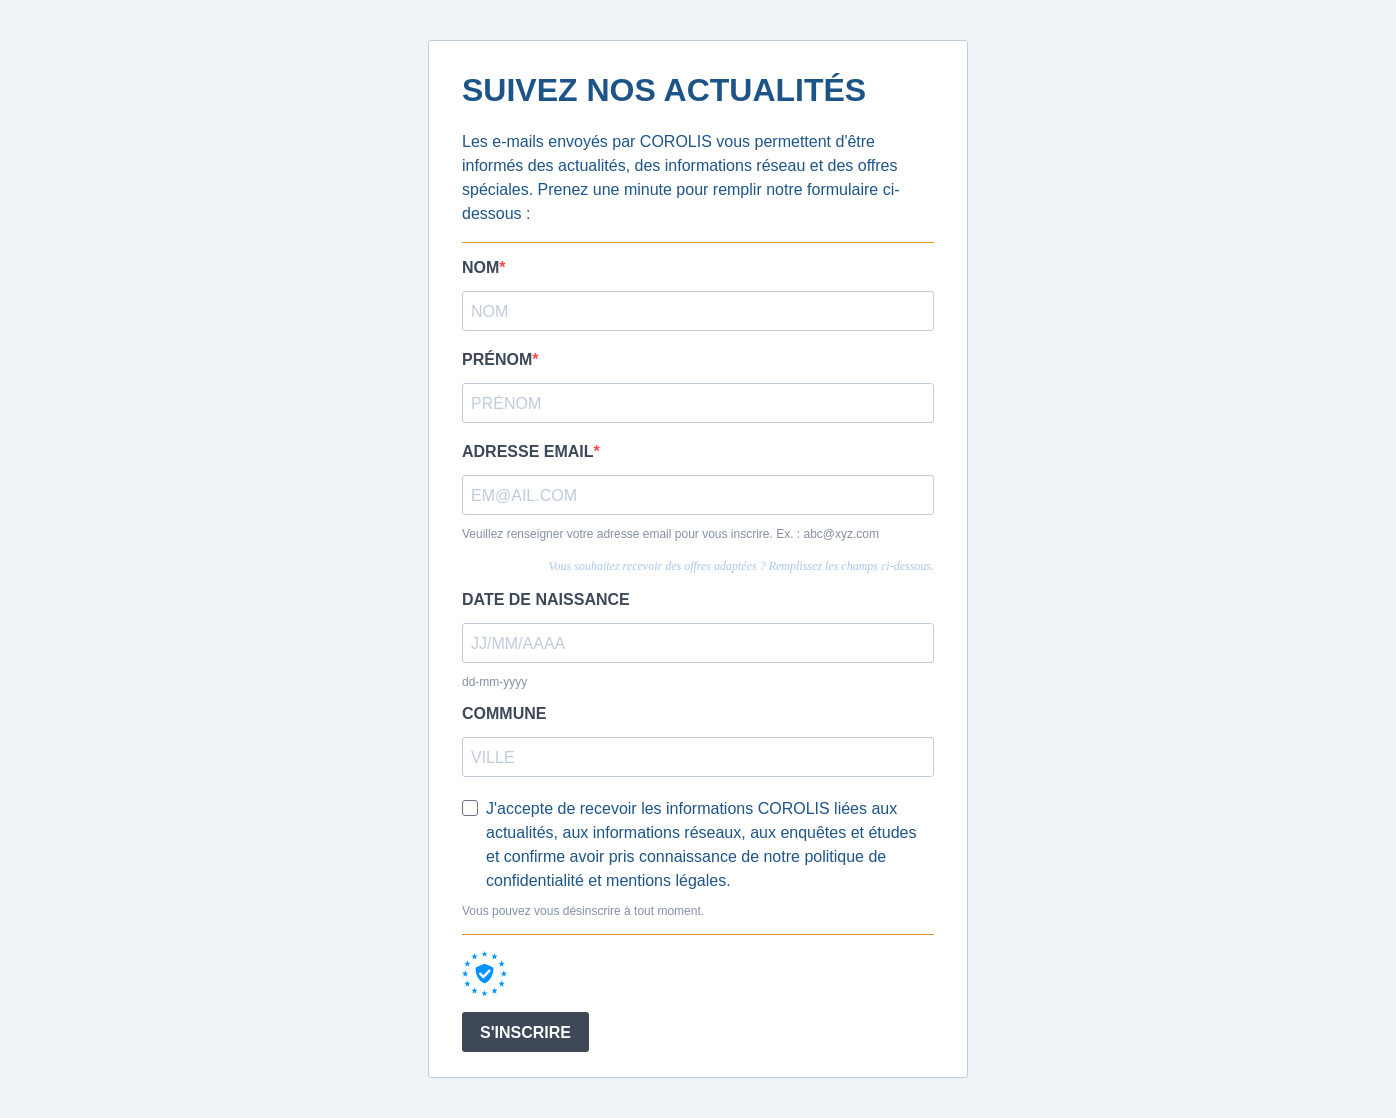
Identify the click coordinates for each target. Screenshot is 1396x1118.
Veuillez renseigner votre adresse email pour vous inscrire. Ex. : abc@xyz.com (670, 534)
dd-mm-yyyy (494, 682)
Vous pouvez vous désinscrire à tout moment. (583, 911)
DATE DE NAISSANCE (546, 599)
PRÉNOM (497, 359)
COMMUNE (504, 713)
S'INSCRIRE (525, 1032)
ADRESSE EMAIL (528, 451)
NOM (480, 267)
